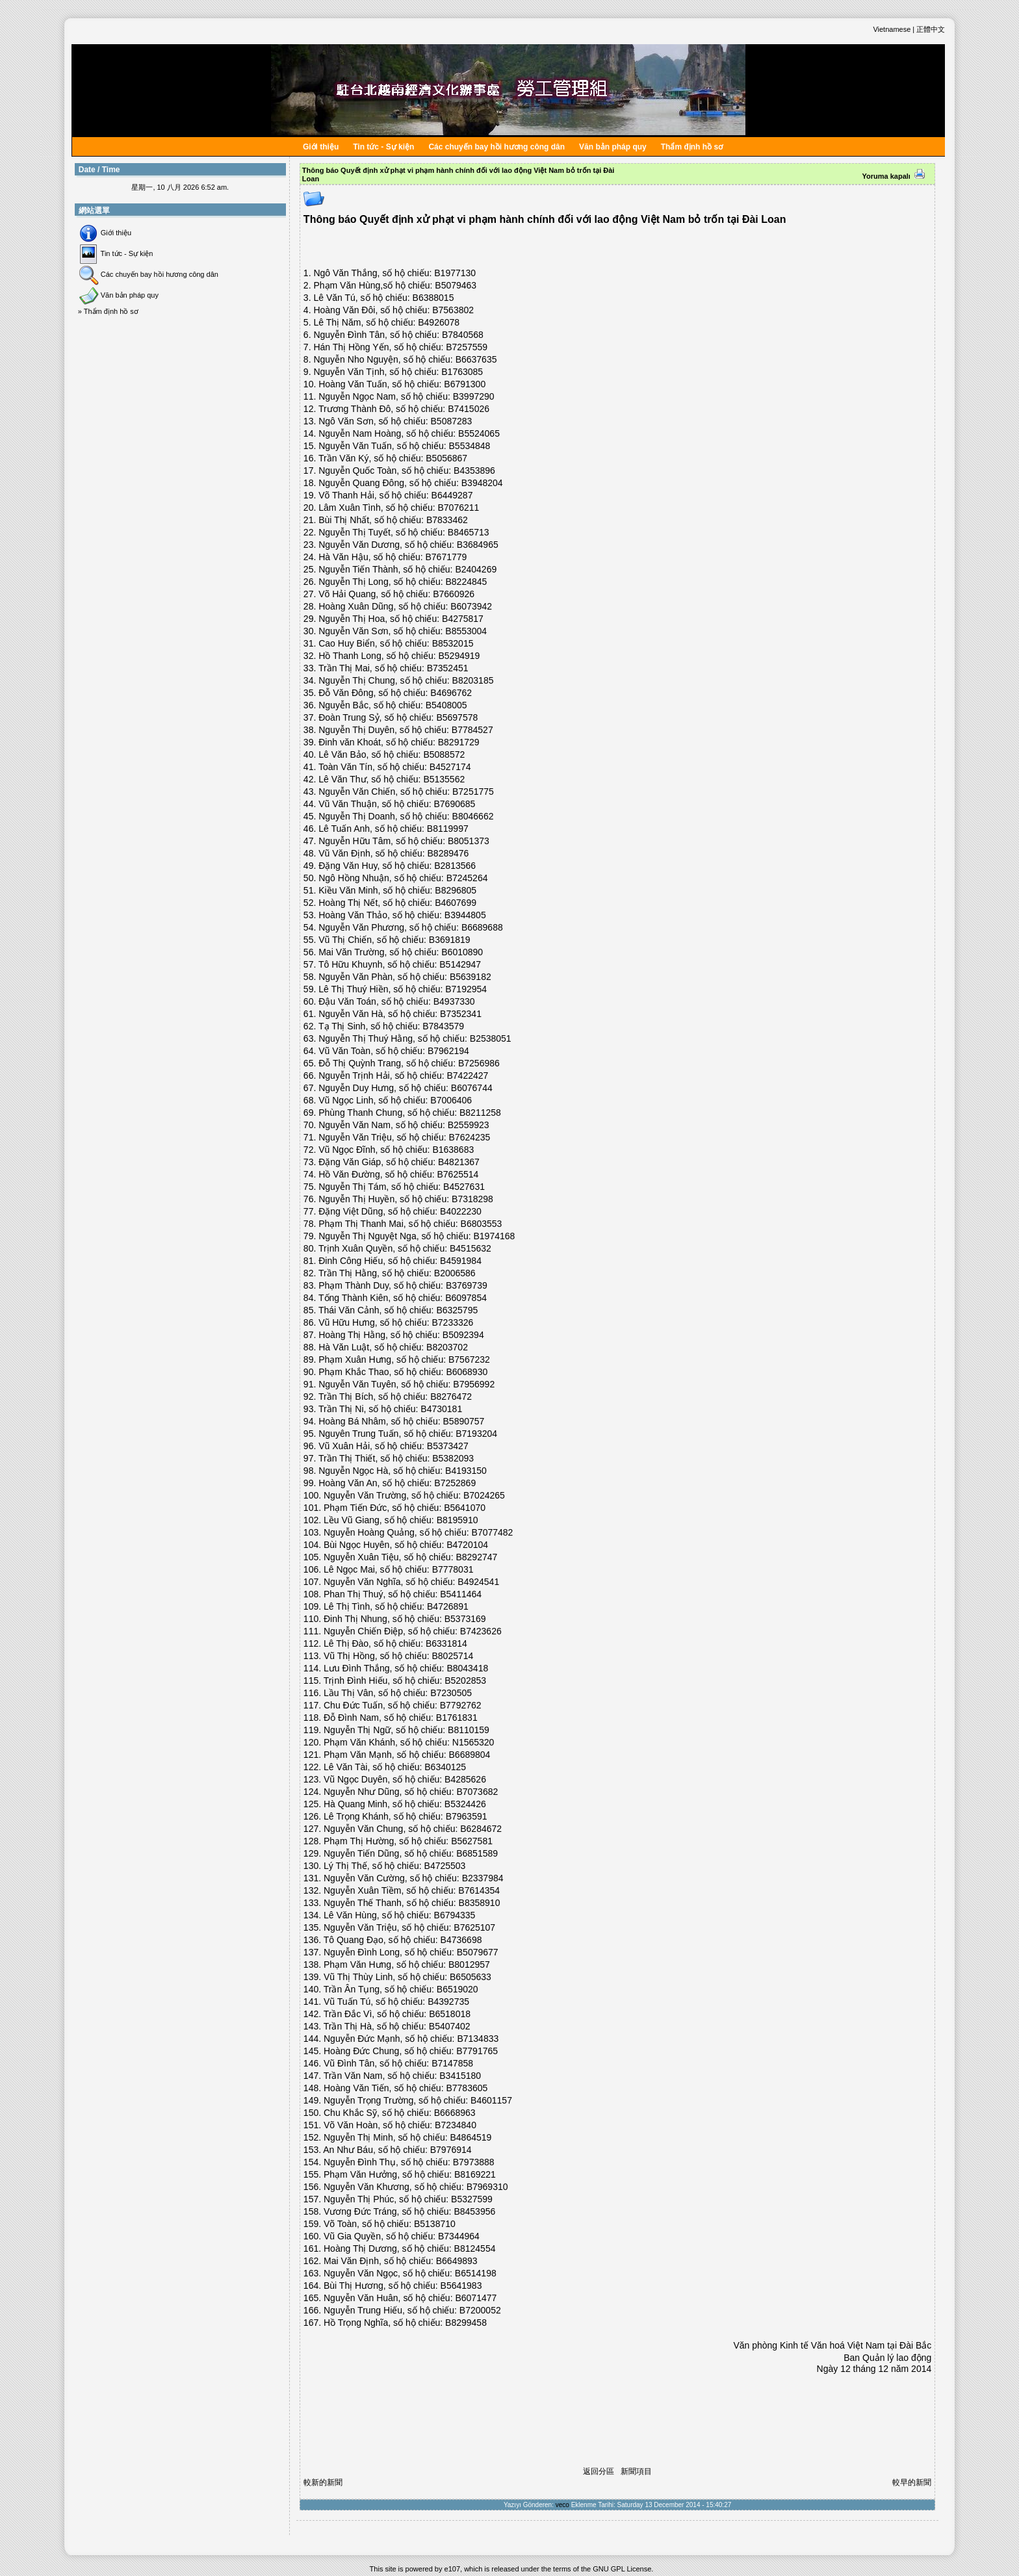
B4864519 (470, 2137)
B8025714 (452, 1656)
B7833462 (447, 520)
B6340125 (445, 1767)
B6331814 (446, 1643)
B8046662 (473, 816)
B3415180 (460, 2075)
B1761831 (457, 1717)
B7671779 (446, 557)
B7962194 (448, 1051)
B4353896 (474, 470)
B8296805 (455, 890)
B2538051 (490, 1038)
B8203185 (473, 680)
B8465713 (468, 532)
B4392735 (448, 2001)
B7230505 (451, 1693)
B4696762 (451, 693)
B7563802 (453, 310)
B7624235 (470, 1137)
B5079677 (477, 1952)
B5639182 (470, 977)
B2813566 (455, 865)
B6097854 (466, 1298)
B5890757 (464, 1421)
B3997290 (474, 396)
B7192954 (466, 989)
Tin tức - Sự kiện (383, 146)
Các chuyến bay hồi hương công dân (496, 146)
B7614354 (479, 1890)
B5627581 (472, 1841)
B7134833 (477, 2038)
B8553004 (466, 631)
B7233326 (453, 1322)
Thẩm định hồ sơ (692, 146)
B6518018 (450, 2014)
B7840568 (463, 334)
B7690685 (455, 804)
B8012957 (469, 1964)
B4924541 (478, 1582)
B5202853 (465, 1680)
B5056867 (446, 458)
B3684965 (477, 544)
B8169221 (475, 2174)
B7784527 (472, 730)
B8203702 (447, 1347)
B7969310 (487, 2187)
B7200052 (480, 2310)
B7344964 (459, 2236)
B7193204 (476, 1433)
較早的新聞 (911, 2482)
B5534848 (470, 446)
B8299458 (466, 2322)
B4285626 (465, 1779)
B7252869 (455, 1483)
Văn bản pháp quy (613, 146)
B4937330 (454, 1001)
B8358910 (479, 1903)
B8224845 (466, 581)
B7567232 (469, 1359)
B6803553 (481, 1223)
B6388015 (433, 297)
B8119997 (448, 828)
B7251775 (473, 791)
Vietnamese (891, 29)
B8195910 (457, 1520)
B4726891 (448, 1606)
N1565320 (473, 1742)
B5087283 (451, 421)
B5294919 (459, 655)
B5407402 (450, 2026)
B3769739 (466, 1285)
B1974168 (494, 1236)
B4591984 (461, 1261)
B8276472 (451, 1396)
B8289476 (448, 853)
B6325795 (457, 1310)
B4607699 (455, 902)
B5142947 (460, 964)
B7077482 (492, 1532)
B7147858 (452, 2063)
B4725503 (445, 1866)
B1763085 (462, 372)
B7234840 (455, 2125)
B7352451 (448, 668)
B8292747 (476, 1557)
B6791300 (464, 384)
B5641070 (464, 1507)
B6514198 (476, 2273)
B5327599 (472, 2199)
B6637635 (476, 359)
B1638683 (453, 1149)
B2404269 (476, 569)
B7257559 (466, 347)
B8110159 (468, 1730)
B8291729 (459, 742)
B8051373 (468, 841)
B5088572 (444, 754)
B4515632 (470, 1248)
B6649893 (457, 2261)
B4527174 (450, 767)
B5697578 (457, 717)
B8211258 (480, 1112)
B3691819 (450, 939)
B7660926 (453, 594)
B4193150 (466, 1470)
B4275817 (463, 618)
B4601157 (491, 2100)
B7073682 (477, 1791)
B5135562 (444, 779)
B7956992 (474, 1384)
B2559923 (468, 1125)
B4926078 (438, 322)
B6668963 (455, 2112)
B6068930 (466, 1372)
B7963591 (466, 1816)
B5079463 (455, 285)
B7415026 (468, 409)
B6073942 (471, 606)
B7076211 (459, 507)
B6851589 (477, 1853)
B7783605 (466, 2088)
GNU (600, 2569)
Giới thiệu (321, 146)
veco (562, 2504)
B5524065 (479, 433)
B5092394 (463, 1335)
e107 (452, 2569)
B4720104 (467, 1544)
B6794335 (455, 1915)
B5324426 (465, 1804)
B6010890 (462, 952)
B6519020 (457, 1989)
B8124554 (475, 2248)
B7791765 (477, 2051)
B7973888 (474, 2162)
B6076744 (472, 1088)
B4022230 (461, 1211)
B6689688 (482, 927)
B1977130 (455, 273)
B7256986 (479, 1063)
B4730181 (441, 1409)
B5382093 (453, 1458)
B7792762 (461, 1705)
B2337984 (483, 1878)
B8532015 (453, 643)
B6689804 (470, 1754)
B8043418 (467, 1668)
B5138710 (435, 2224)
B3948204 (482, 483)
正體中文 (930, 29)
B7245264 (467, 878)
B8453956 (474, 2211)
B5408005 (446, 705)
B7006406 (451, 1100)
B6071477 (476, 2298)
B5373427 (448, 1446)
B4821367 (459, 1162)
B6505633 (470, 1977)
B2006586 (455, 1273)
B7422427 (468, 1075)
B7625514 (458, 1174)
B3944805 (465, 915)
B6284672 (481, 1828)
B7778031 (453, 1569)
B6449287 (452, 495)
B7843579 (443, 1026)
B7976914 (451, 2150)
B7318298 (472, 1199)
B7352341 (461, 1014)
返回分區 (598, 2471)
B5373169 (465, 1619)
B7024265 (484, 1495)
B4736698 (461, 1940)
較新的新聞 (322, 2482)
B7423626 (481, 1631)
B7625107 (474, 1927)
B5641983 (461, 2285)
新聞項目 (636, 2471)
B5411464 (461, 1594)
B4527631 (464, 1186)
